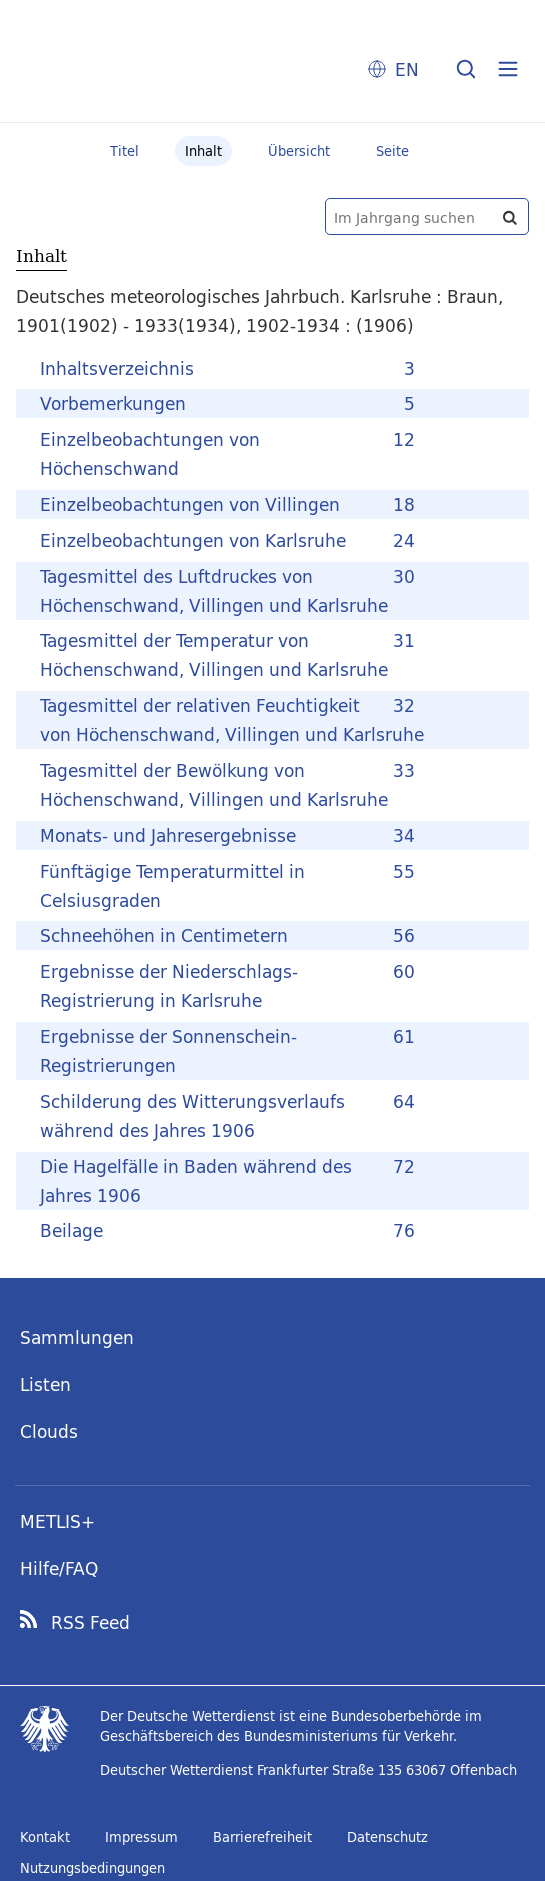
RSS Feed (90, 1623)
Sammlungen (77, 1337)
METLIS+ (57, 1521)
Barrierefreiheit (262, 1837)
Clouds (49, 1431)
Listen (45, 1384)
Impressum (141, 1837)
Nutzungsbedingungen (92, 1868)
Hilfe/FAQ (59, 1568)
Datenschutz (387, 1837)
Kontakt (45, 1837)
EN (407, 69)
